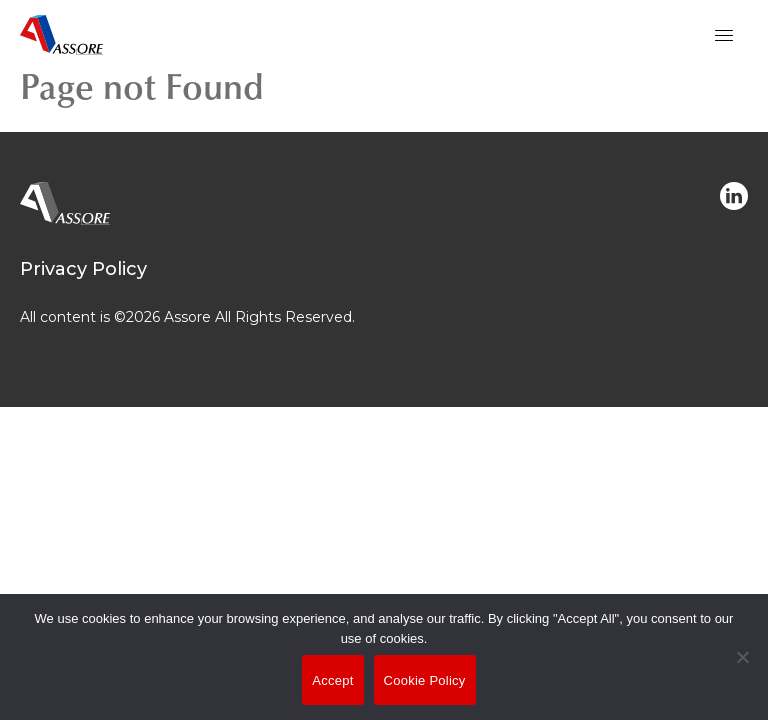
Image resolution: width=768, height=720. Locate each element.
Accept (332, 680)
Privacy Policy (83, 269)
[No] (743, 672)
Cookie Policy (425, 680)
